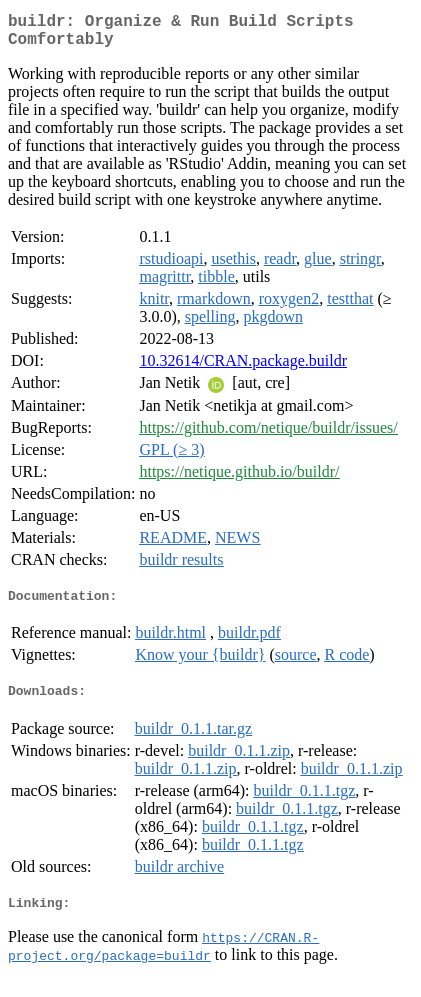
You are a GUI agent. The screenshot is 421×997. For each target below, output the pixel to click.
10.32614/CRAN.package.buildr (243, 368)
